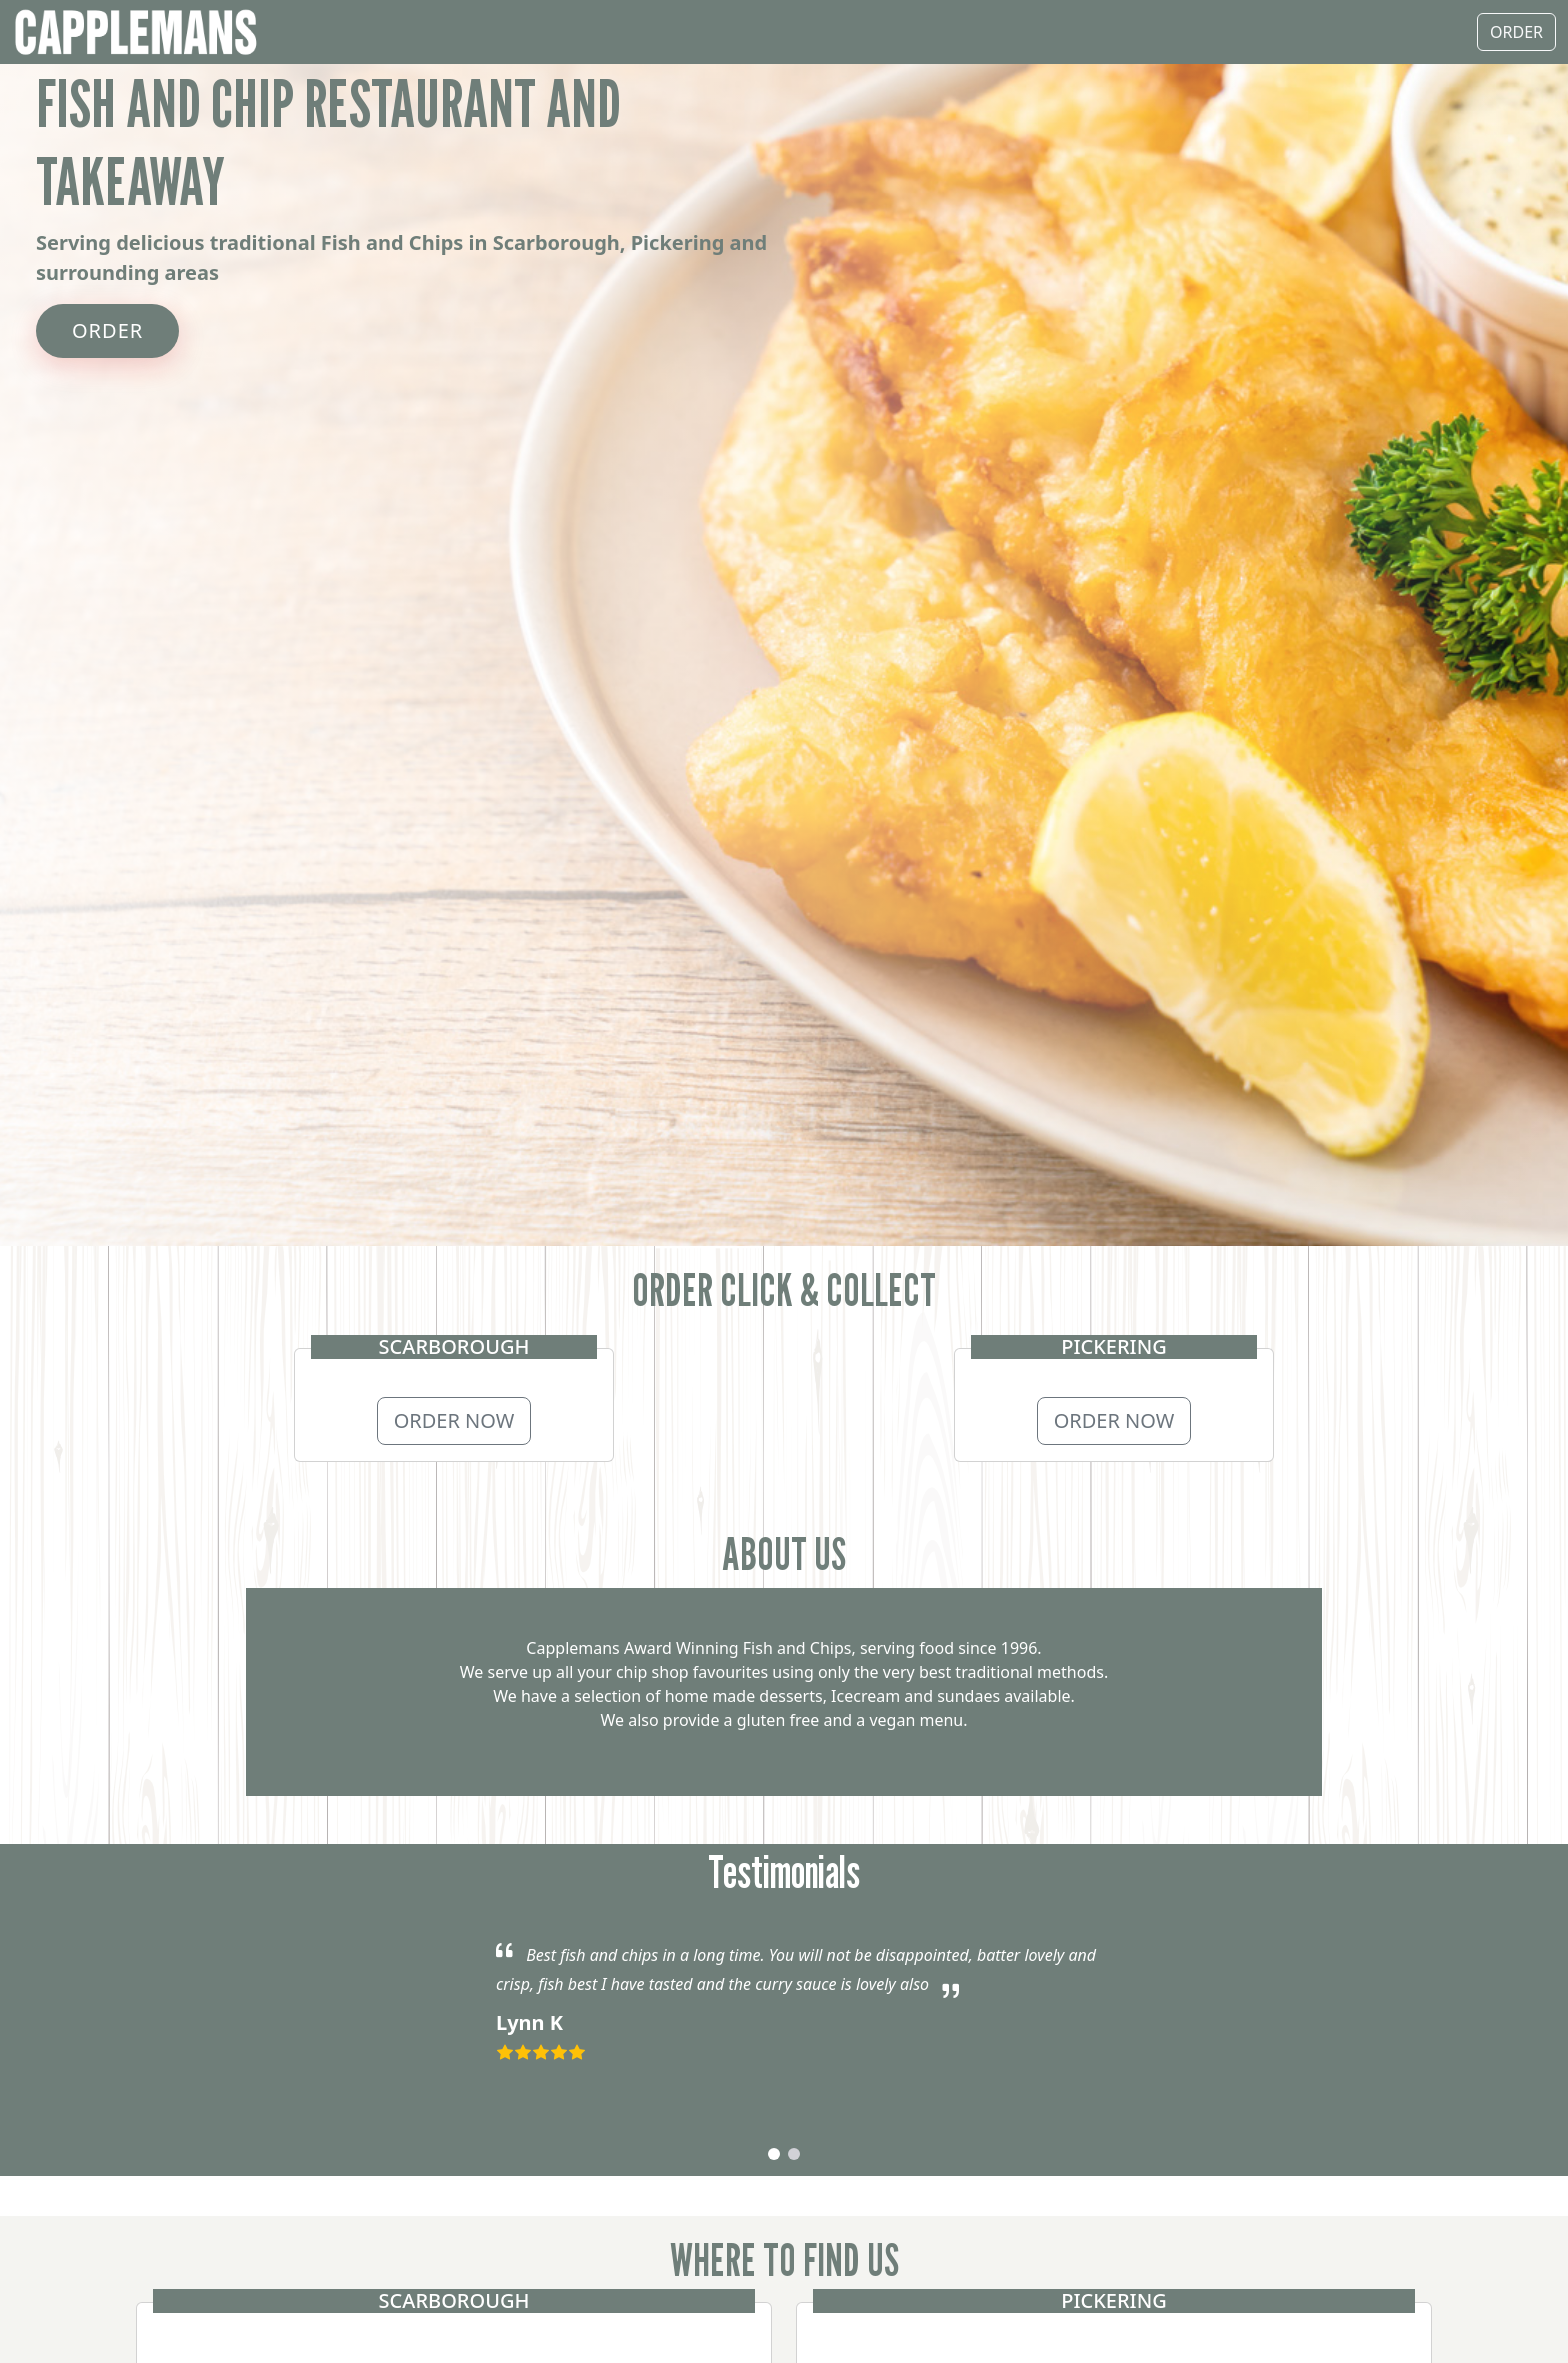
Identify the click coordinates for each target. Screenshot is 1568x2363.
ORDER (107, 330)
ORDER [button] (1516, 32)
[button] (774, 2154)
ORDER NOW (454, 1420)
